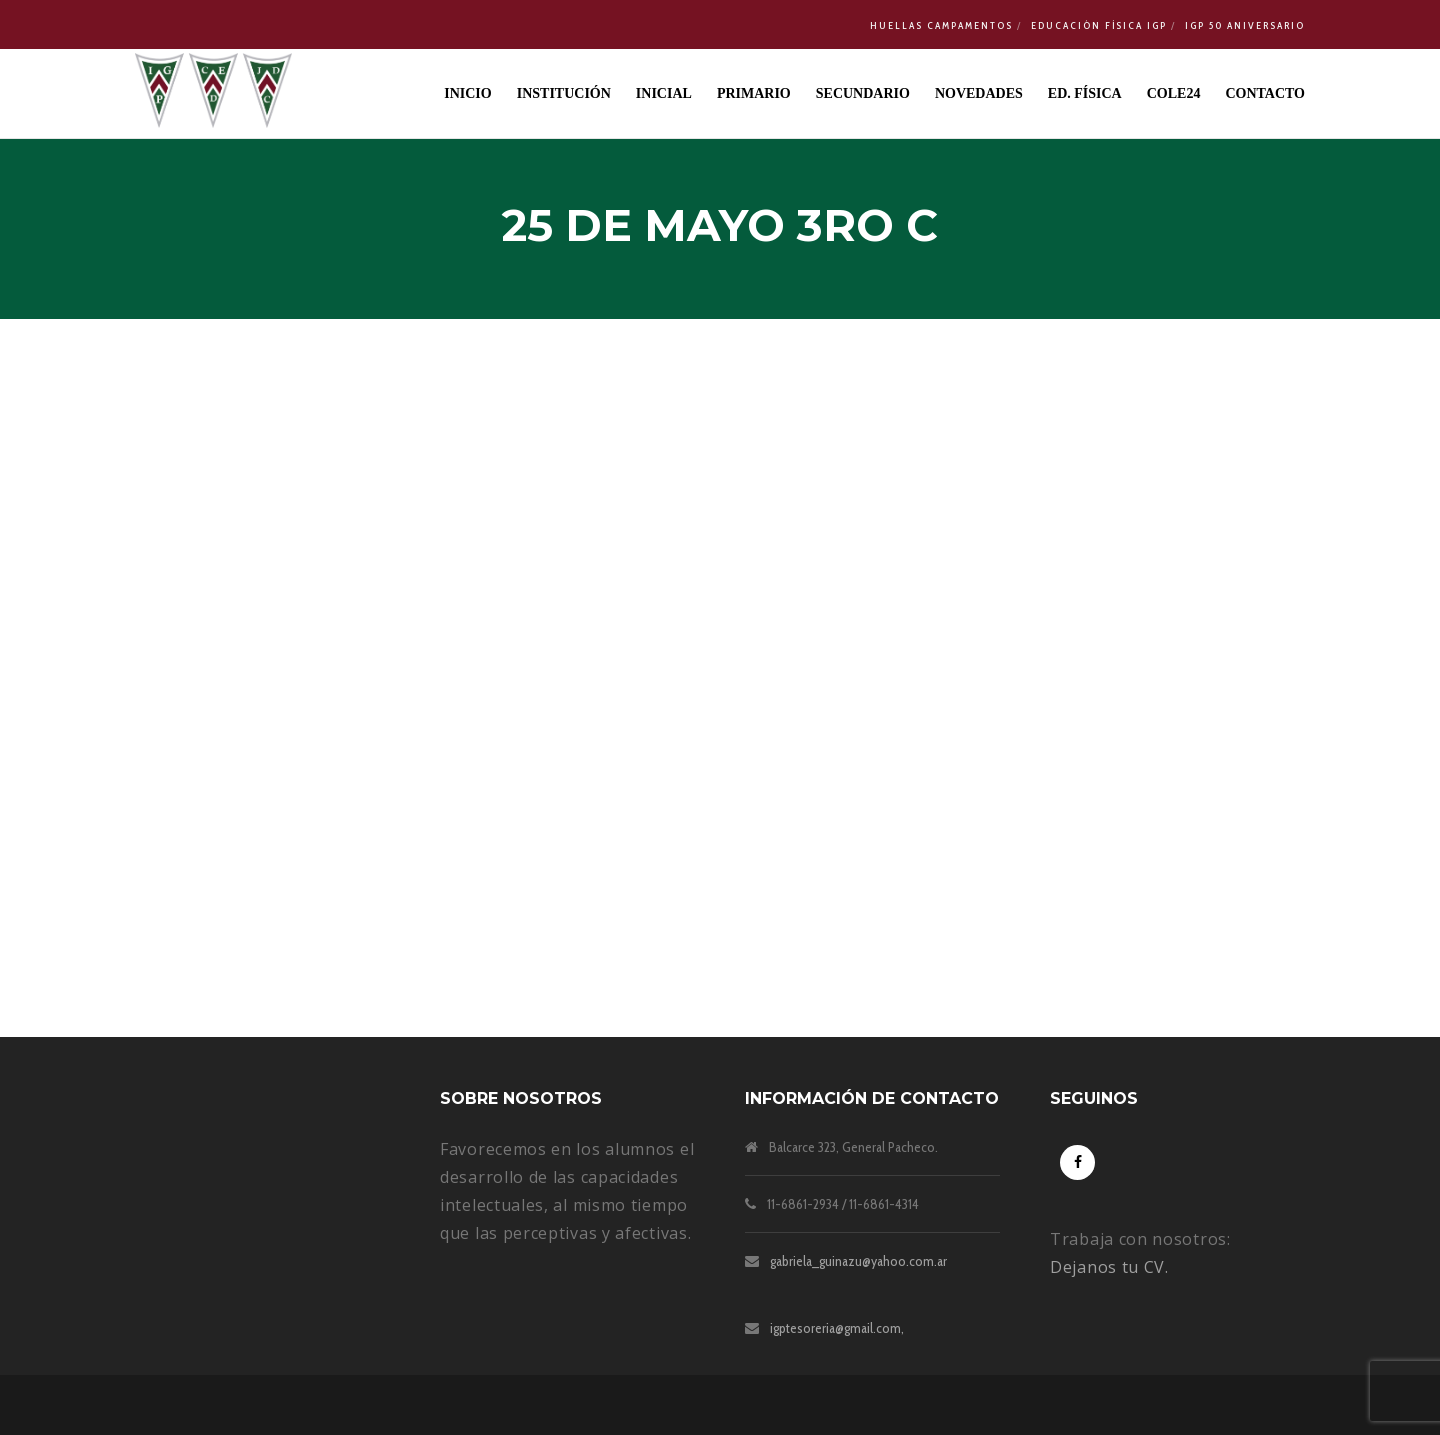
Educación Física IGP (1099, 25)
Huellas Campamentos (941, 25)
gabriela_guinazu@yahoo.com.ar (858, 1261)
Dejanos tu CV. (1109, 1267)
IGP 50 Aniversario (1245, 25)
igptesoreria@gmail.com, (837, 1328)
